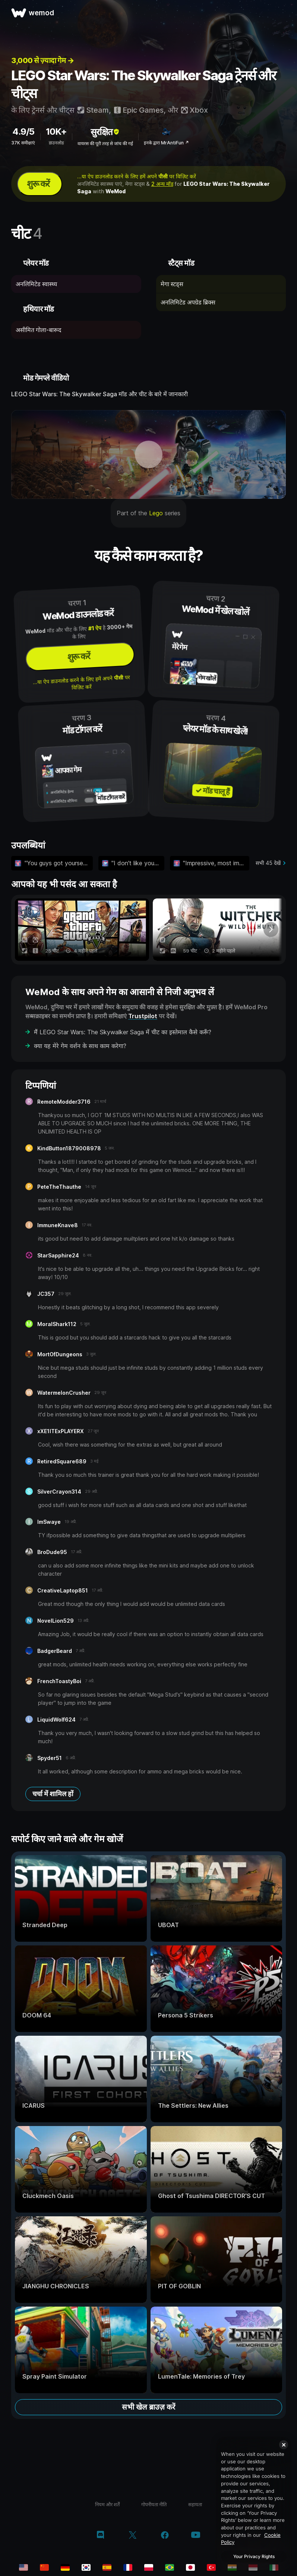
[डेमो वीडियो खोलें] (148, 454)
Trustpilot (142, 1016)
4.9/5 (23, 131)
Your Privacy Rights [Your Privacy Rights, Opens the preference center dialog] (254, 2556)
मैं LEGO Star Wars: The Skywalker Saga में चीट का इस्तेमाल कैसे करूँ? (122, 1032)
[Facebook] (165, 2535)
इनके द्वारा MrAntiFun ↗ (166, 143)
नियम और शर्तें (107, 2504)
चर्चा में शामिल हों (52, 1794)
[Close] (283, 2444)
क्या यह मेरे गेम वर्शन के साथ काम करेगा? (80, 1046)
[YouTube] (195, 2535)
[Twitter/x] (132, 2535)
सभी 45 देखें (268, 863)
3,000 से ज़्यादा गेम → (42, 60)
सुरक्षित (105, 131)
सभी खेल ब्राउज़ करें (148, 2407)
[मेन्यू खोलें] (283, 12)
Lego (156, 513)
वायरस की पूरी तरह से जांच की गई (105, 143)
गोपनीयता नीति (154, 2504)
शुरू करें (38, 183)
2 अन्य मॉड (162, 184)
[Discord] (100, 2536)
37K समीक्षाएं (23, 143)
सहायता (195, 2504)
